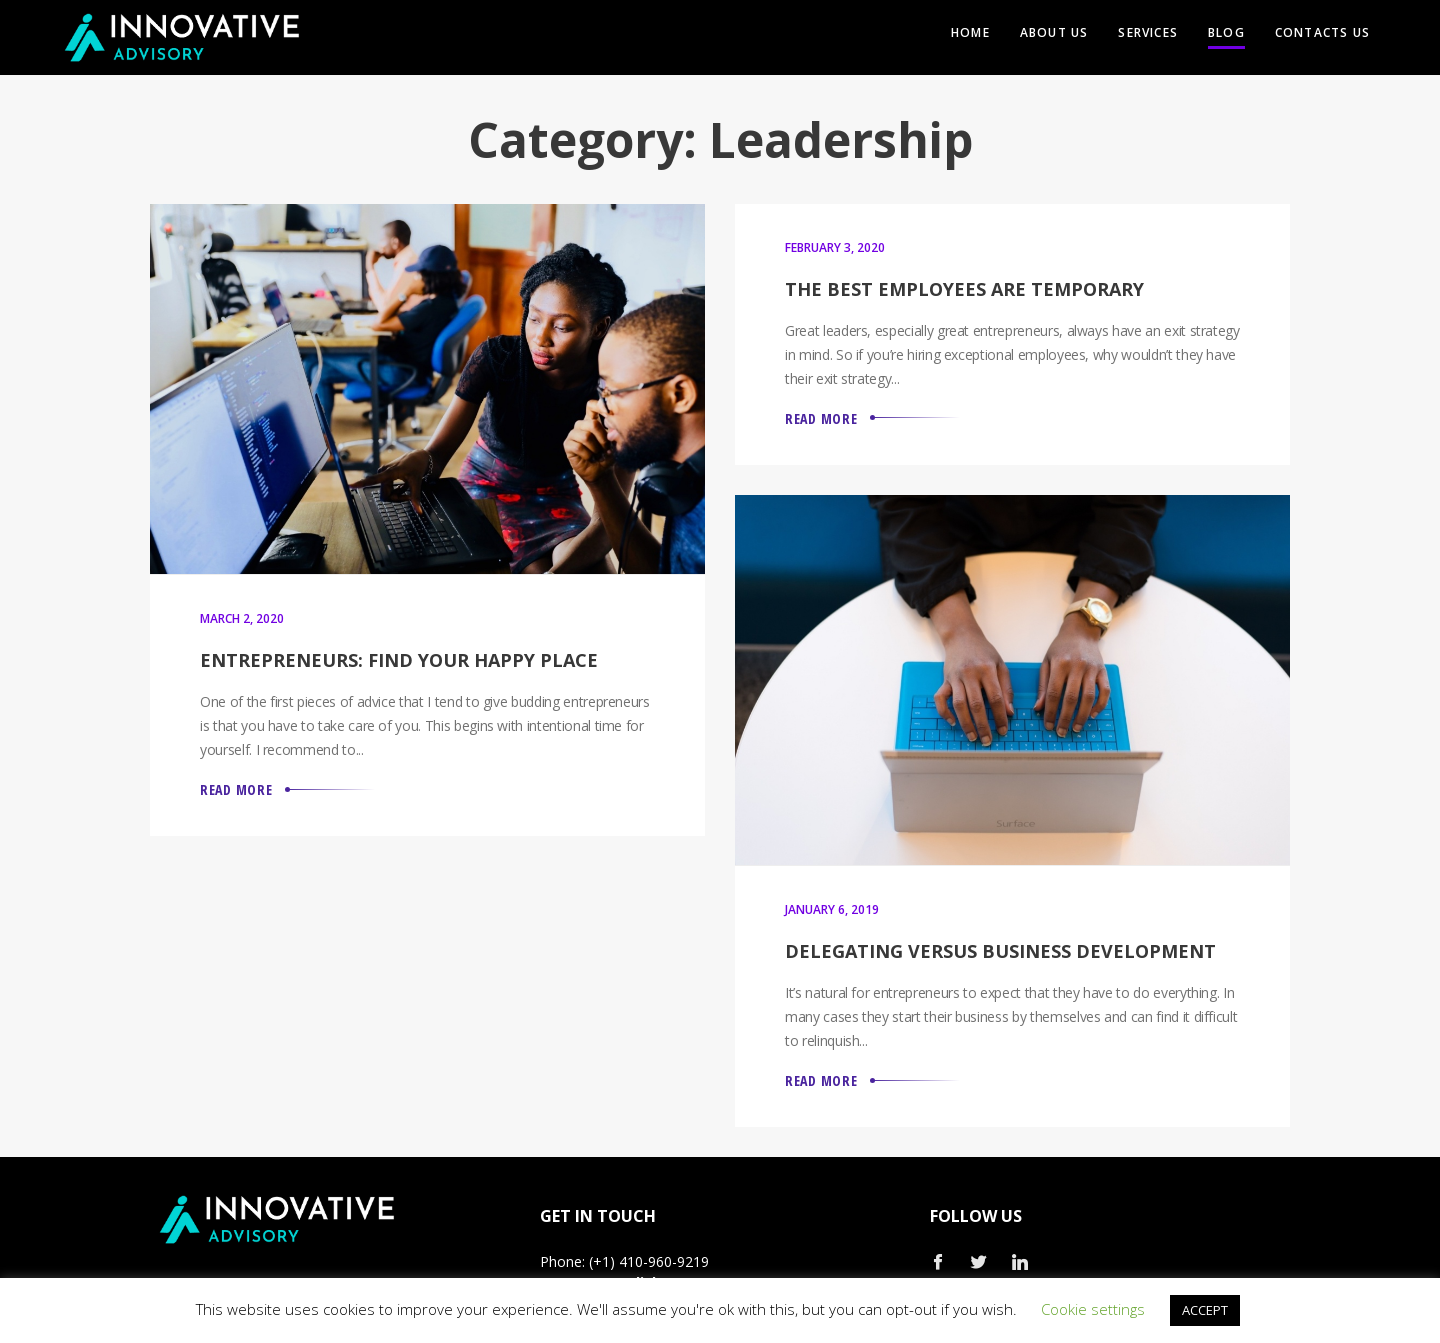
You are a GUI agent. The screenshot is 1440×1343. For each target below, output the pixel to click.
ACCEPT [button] (1205, 1310)
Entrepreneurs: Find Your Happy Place (399, 660)
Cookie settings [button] (1093, 1309)
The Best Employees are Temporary (964, 289)
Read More (236, 789)
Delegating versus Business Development (1000, 951)
